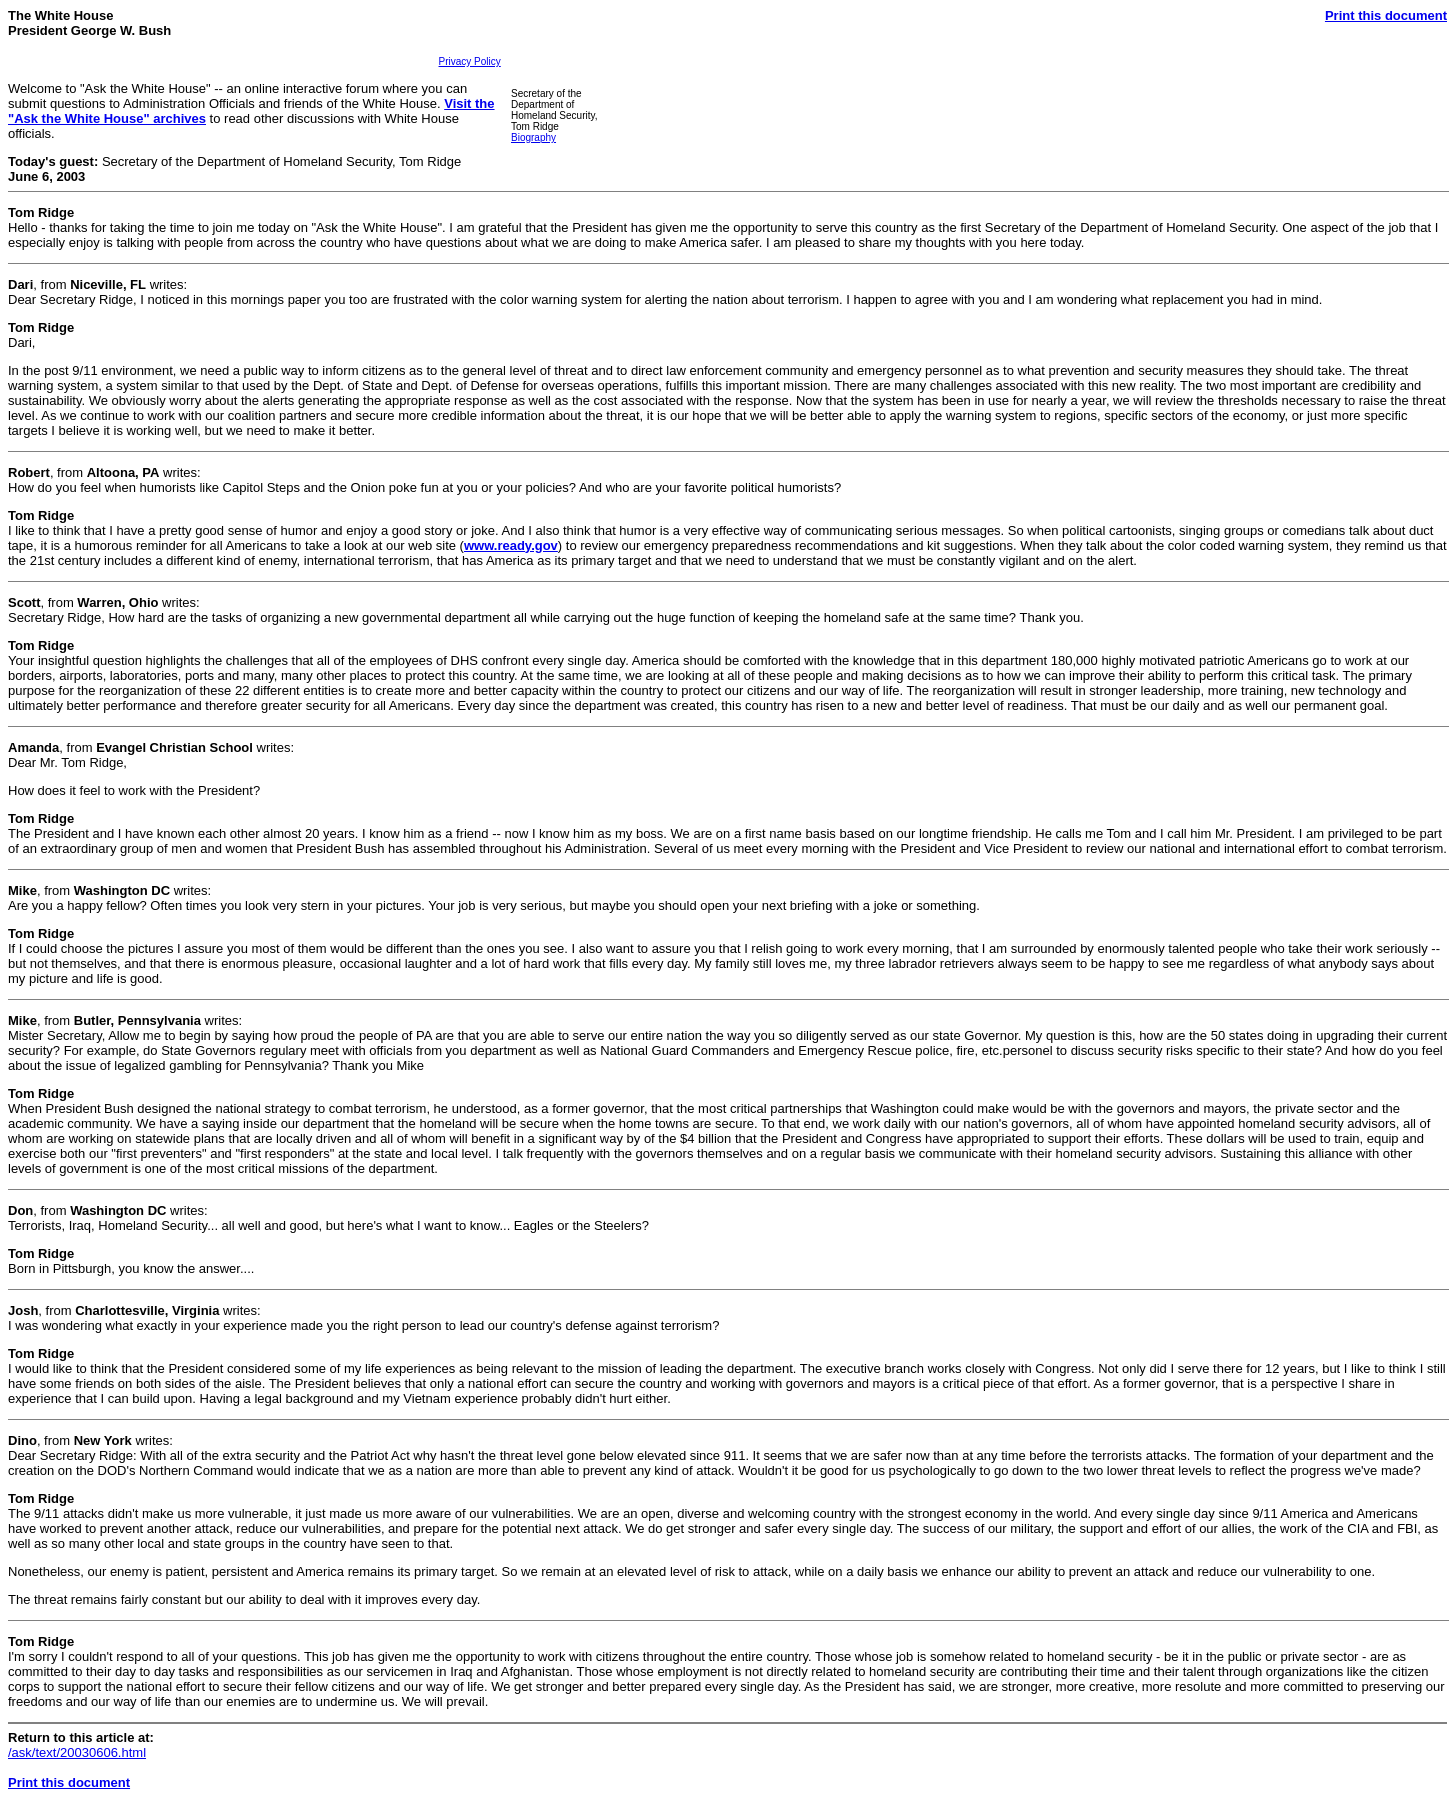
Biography (533, 137)
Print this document (1386, 15)
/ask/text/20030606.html (77, 1752)
